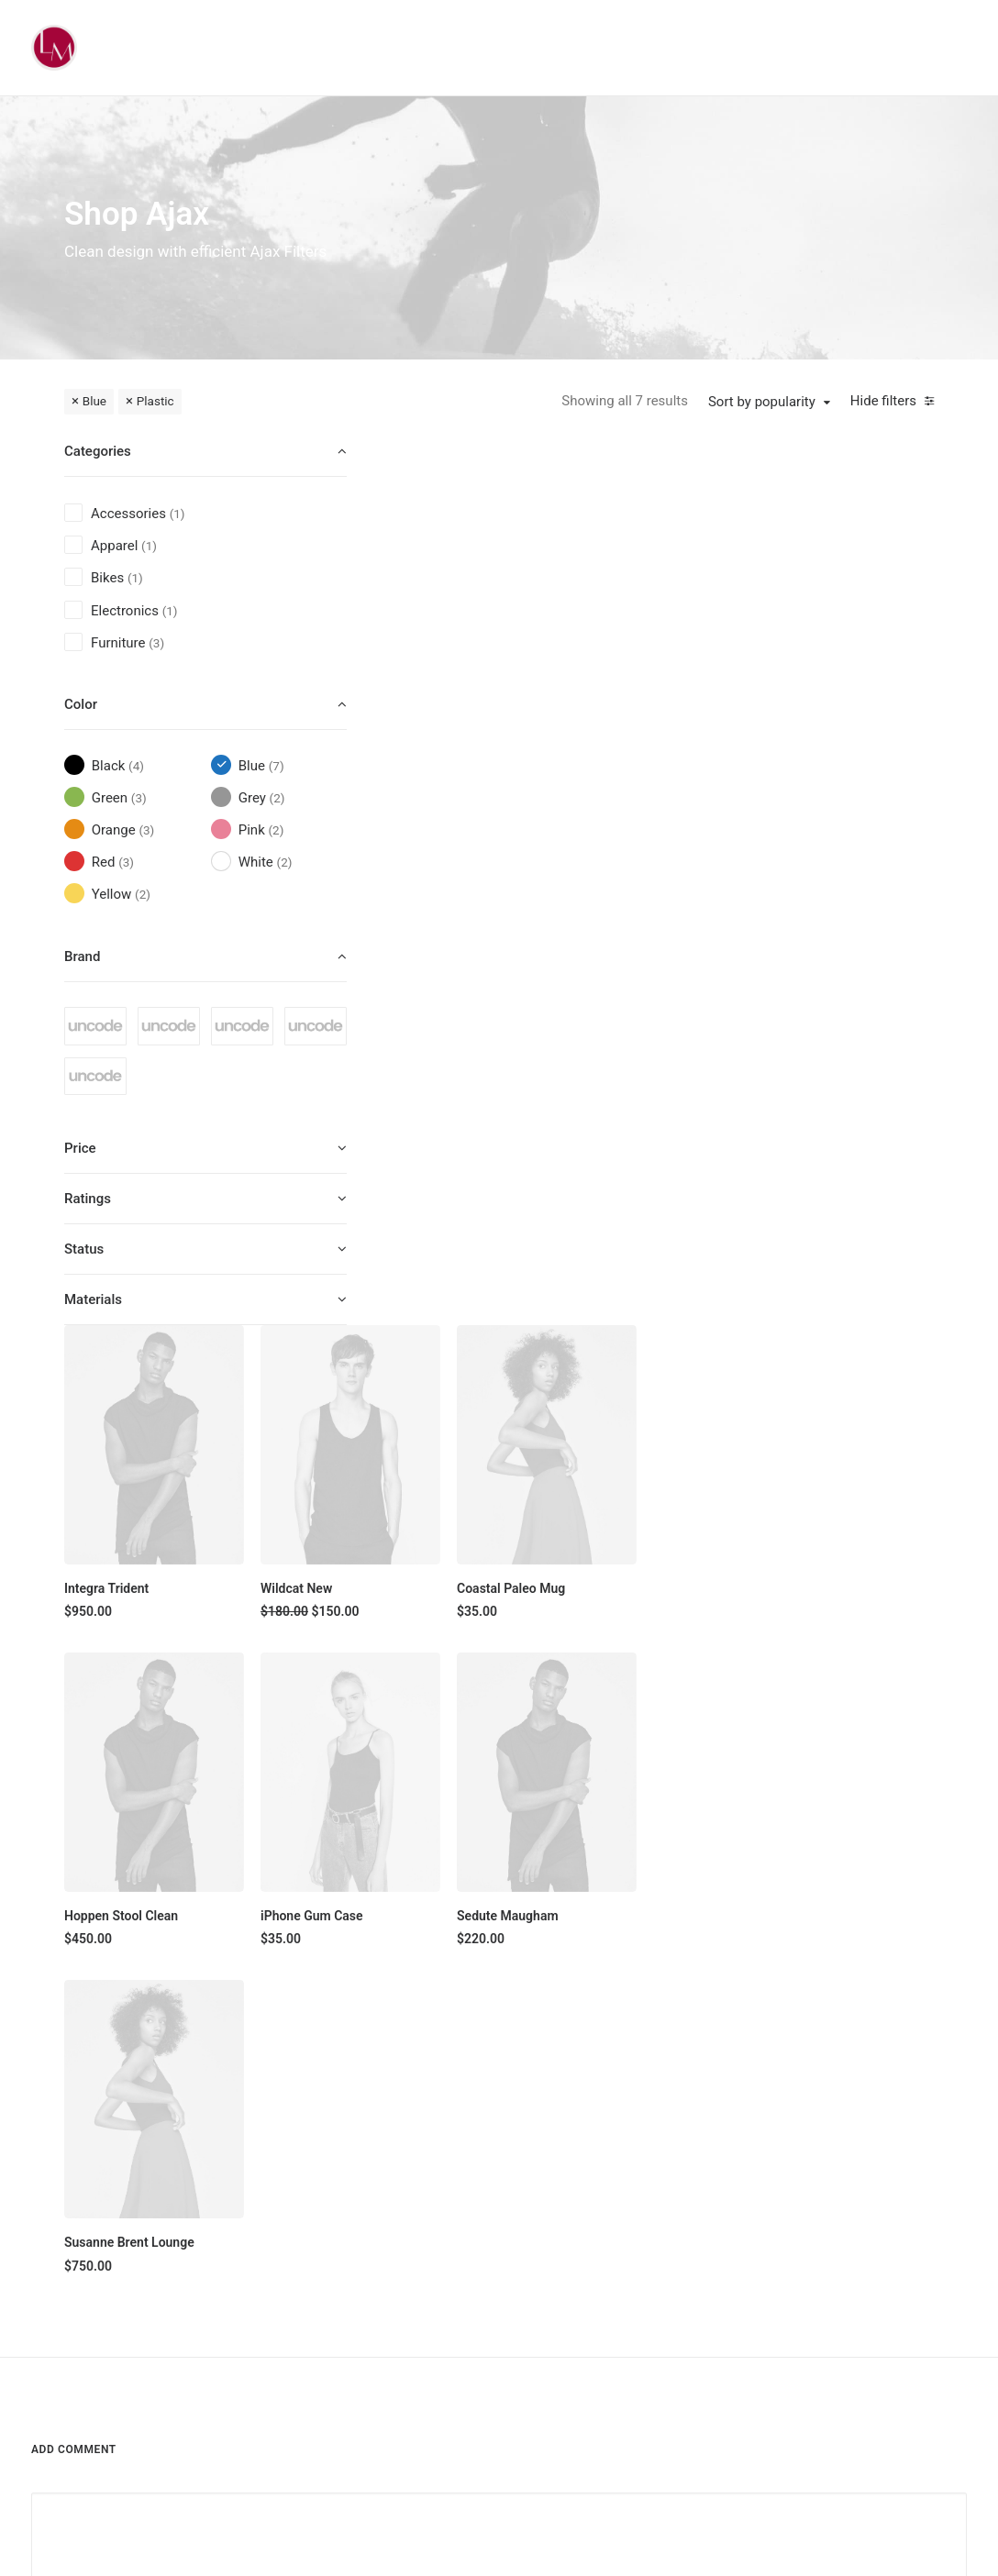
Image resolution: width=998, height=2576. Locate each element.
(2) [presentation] (277, 797)
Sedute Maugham (822, 986)
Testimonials (609, 2201)
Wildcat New (627, 682)
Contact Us (604, 2297)
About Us (598, 2136)
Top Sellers (472, 2393)
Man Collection (483, 2233)
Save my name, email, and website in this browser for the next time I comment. (268, 1824)
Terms (721, 2233)
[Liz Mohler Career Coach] (54, 48)
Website (696, 1730)
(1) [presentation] (177, 513)
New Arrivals (476, 2297)
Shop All (463, 2136)
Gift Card (465, 2361)
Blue (94, 400)
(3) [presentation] (156, 643)
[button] (494, 550)
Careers (594, 2265)
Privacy (724, 2265)
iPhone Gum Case (643, 986)
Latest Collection (488, 2329)
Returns (726, 2201)
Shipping (728, 2168)
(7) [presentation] (276, 765)
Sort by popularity (761, 401)
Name (54, 1730)
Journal (593, 2233)
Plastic (155, 400)
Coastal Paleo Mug (825, 682)
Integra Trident (455, 682)
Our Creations (611, 2168)
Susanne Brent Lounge (478, 1291)
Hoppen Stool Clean (470, 986)
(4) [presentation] (136, 765)
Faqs (717, 2136)
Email (373, 1730)
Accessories (475, 2265)
